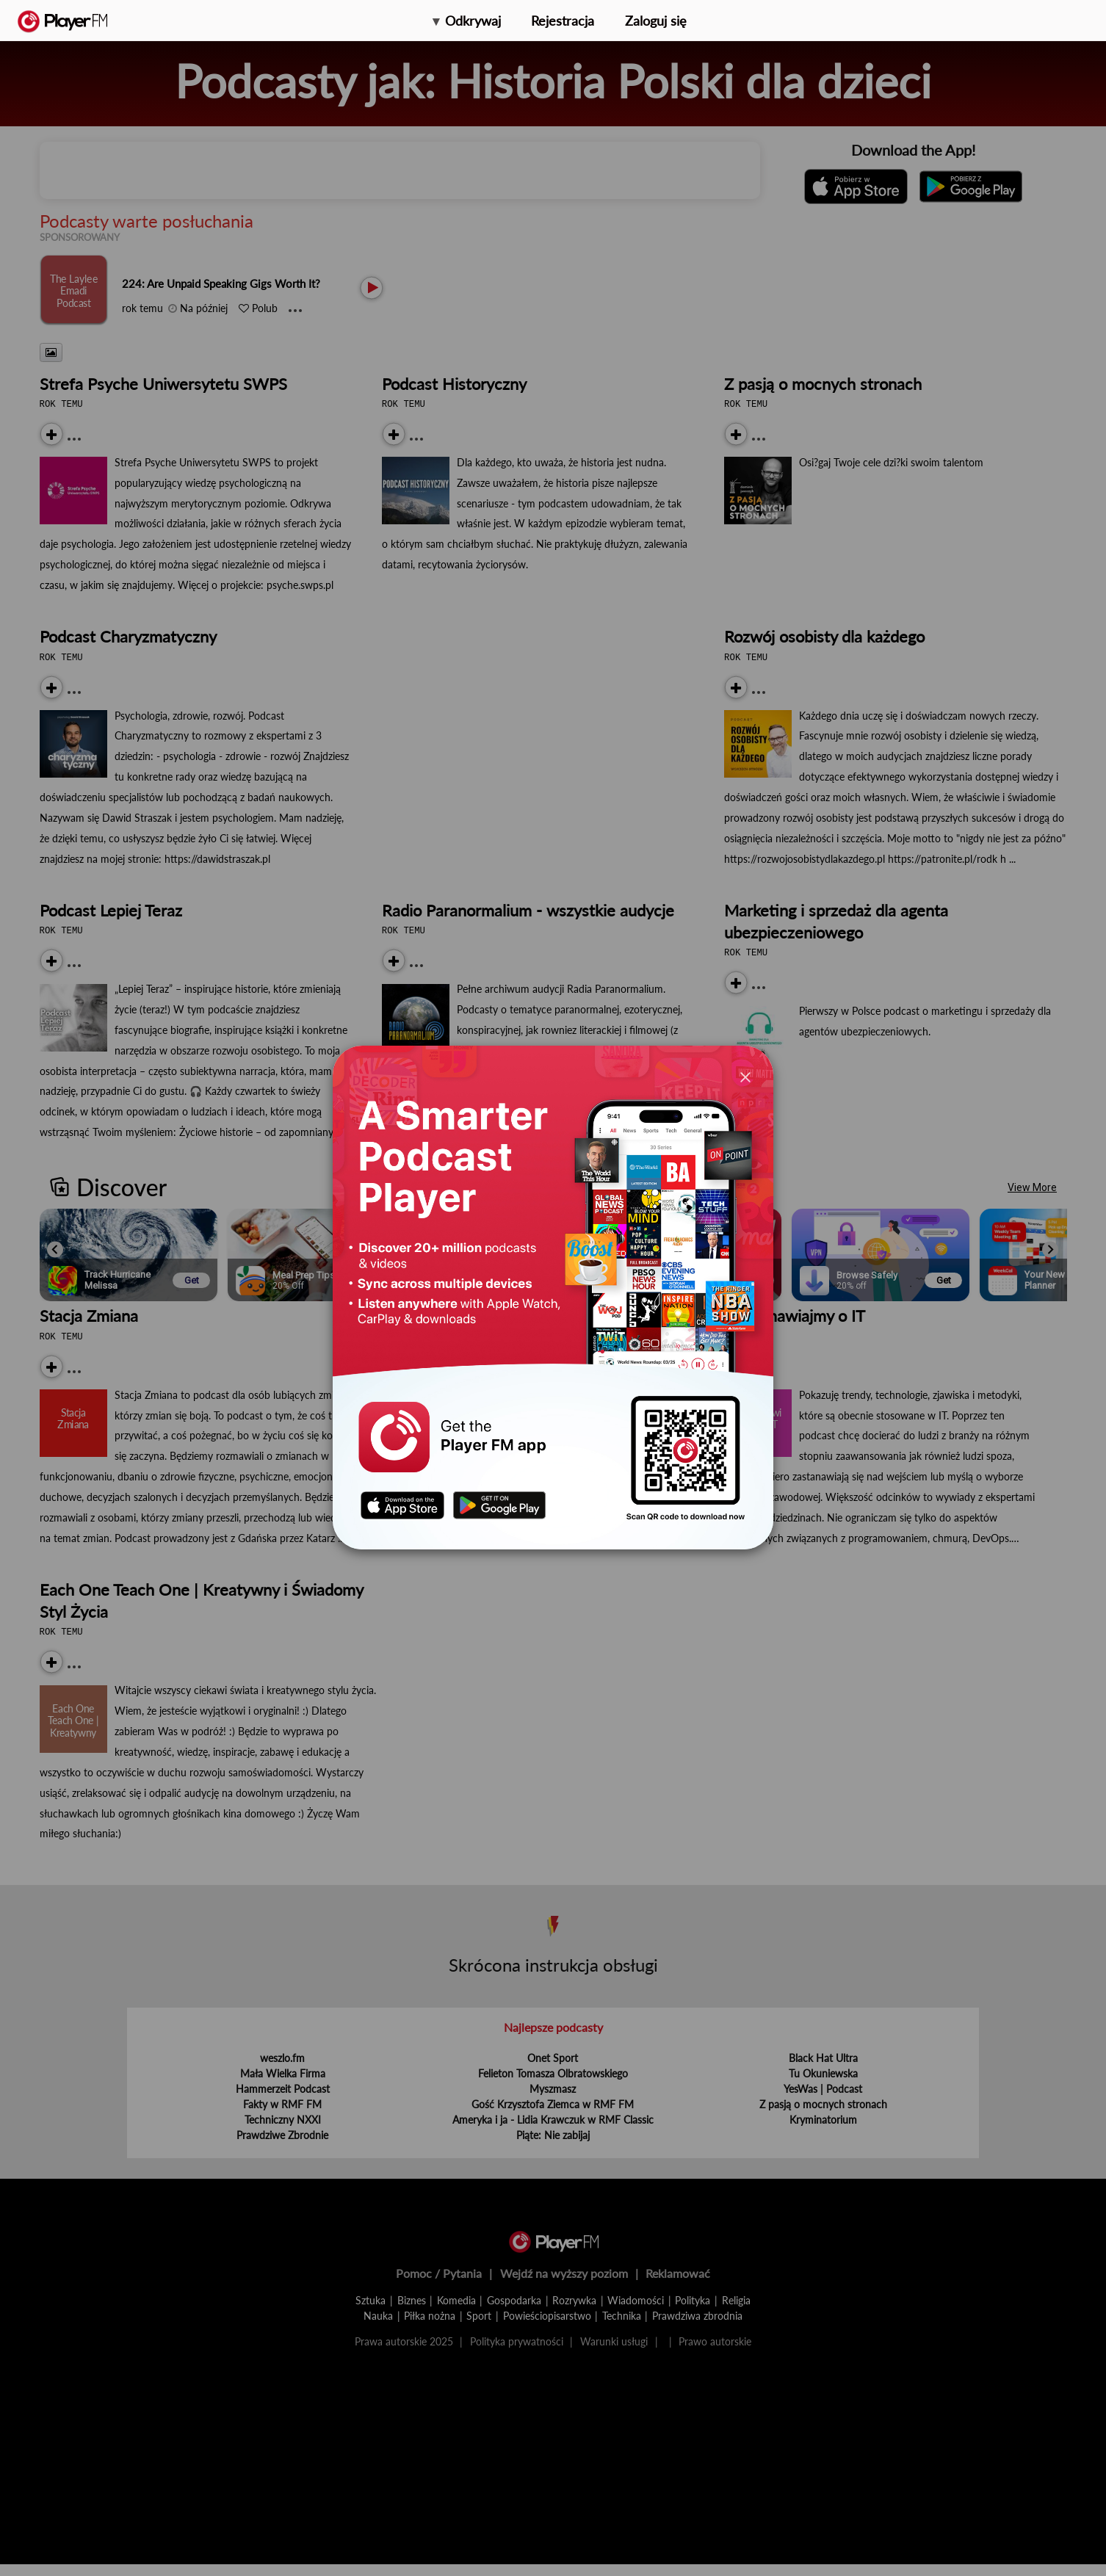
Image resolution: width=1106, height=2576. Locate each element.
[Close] (745, 1076)
